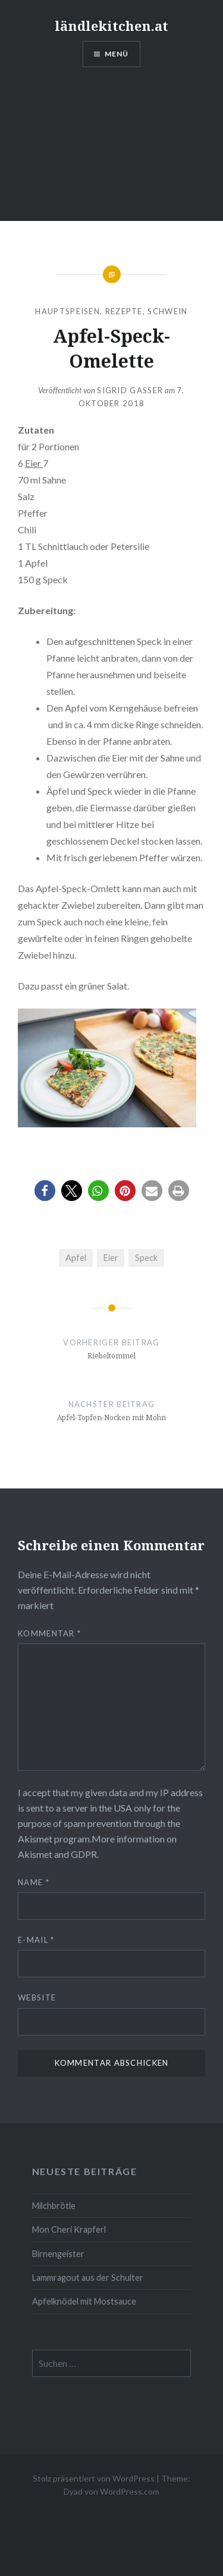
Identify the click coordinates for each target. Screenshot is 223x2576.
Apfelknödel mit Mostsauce (84, 2301)
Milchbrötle (54, 2206)
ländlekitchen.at (111, 25)
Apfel (75, 1258)
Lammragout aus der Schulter (87, 2277)
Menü (117, 53)
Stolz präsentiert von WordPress (94, 2478)
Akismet (35, 1838)
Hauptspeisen (67, 311)
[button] (44, 1190)
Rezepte (124, 311)
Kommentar (49, 1633)
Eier (34, 463)
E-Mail (36, 1940)
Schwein (167, 311)
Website (37, 1997)
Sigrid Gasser (130, 390)
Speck (146, 1258)
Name (33, 1882)
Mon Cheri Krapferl (69, 2229)
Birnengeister (58, 2254)
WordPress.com (129, 2491)
